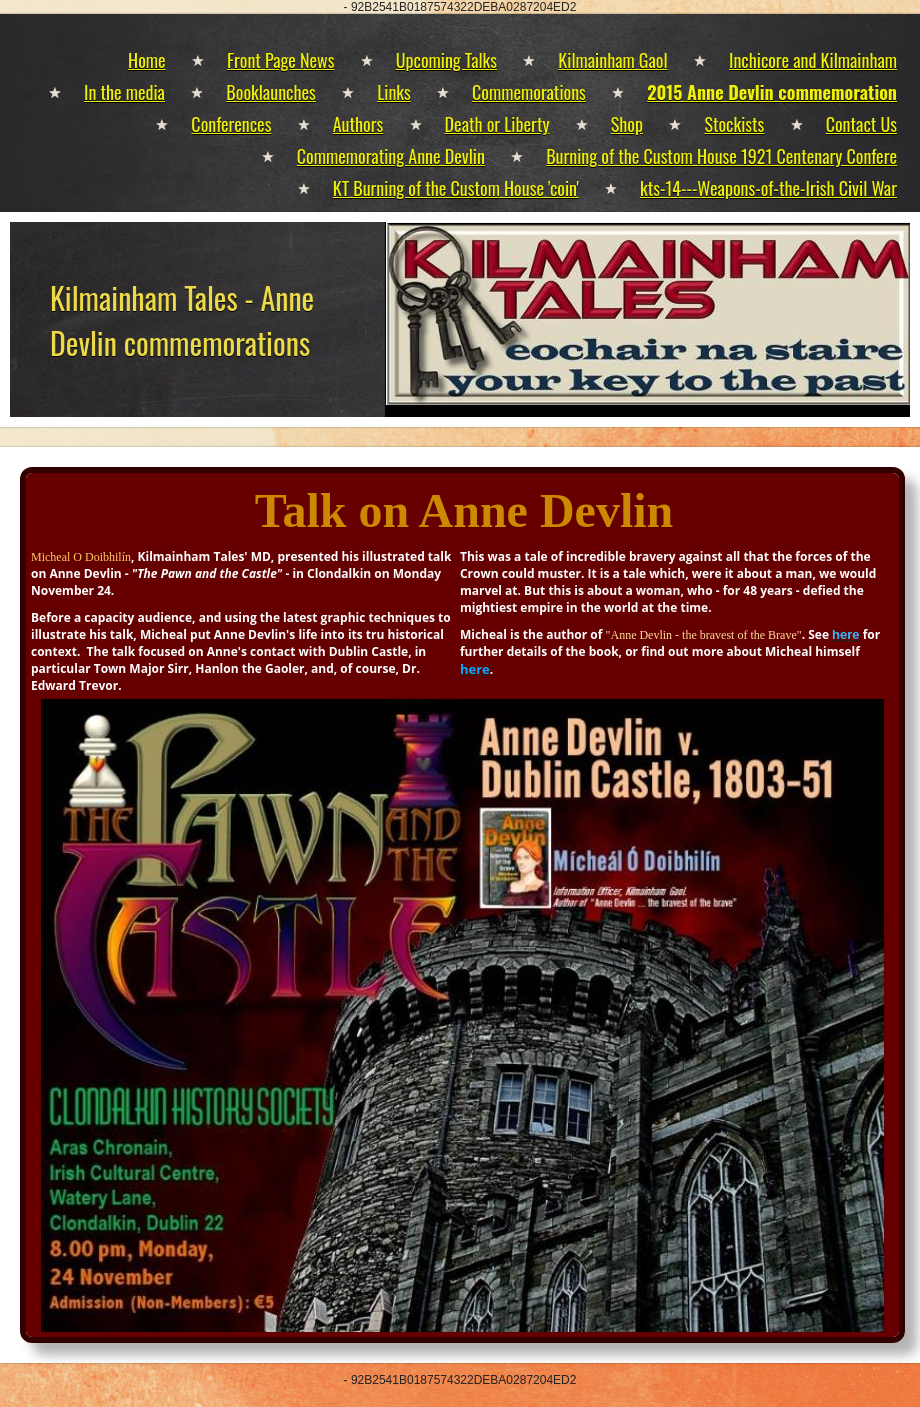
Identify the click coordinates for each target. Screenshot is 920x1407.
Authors (358, 124)
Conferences (231, 124)
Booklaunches (270, 92)
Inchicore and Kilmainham (813, 60)
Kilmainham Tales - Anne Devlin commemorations (182, 320)
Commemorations (529, 92)
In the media (124, 92)
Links (394, 92)
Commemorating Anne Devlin (391, 156)
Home (147, 60)
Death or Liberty (497, 124)
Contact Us (861, 124)
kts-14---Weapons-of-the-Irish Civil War (768, 188)
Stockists (734, 124)
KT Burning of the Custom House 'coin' (456, 188)
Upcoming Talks (446, 60)
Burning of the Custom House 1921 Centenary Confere (721, 156)
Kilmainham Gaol (612, 60)
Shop (627, 124)
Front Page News (280, 60)
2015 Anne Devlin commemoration (772, 92)
